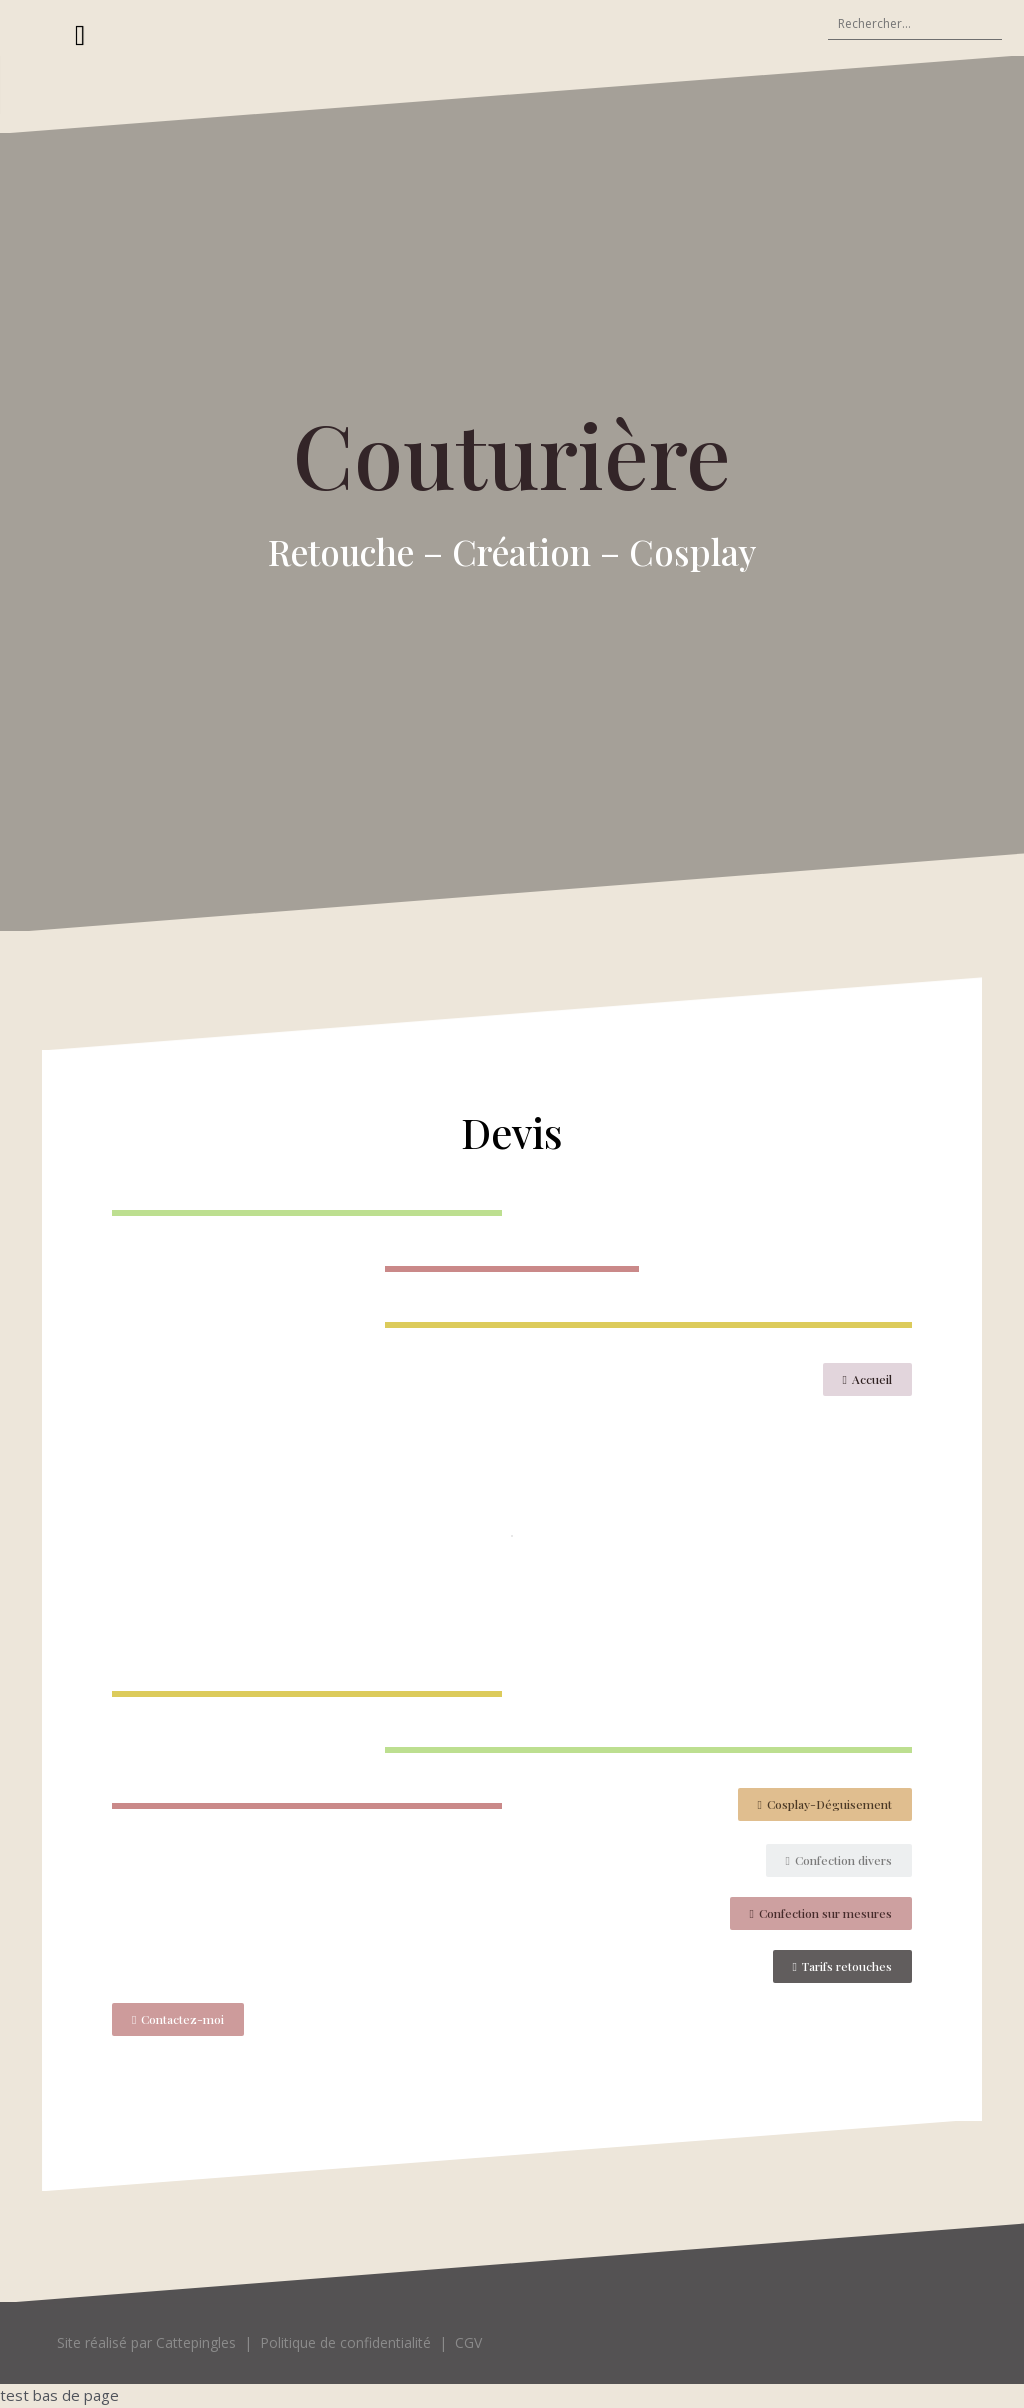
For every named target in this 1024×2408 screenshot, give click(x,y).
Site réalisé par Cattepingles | (158, 2342)
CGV (468, 2342)
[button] (867, 1379)
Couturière (512, 453)
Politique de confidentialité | (357, 2342)
